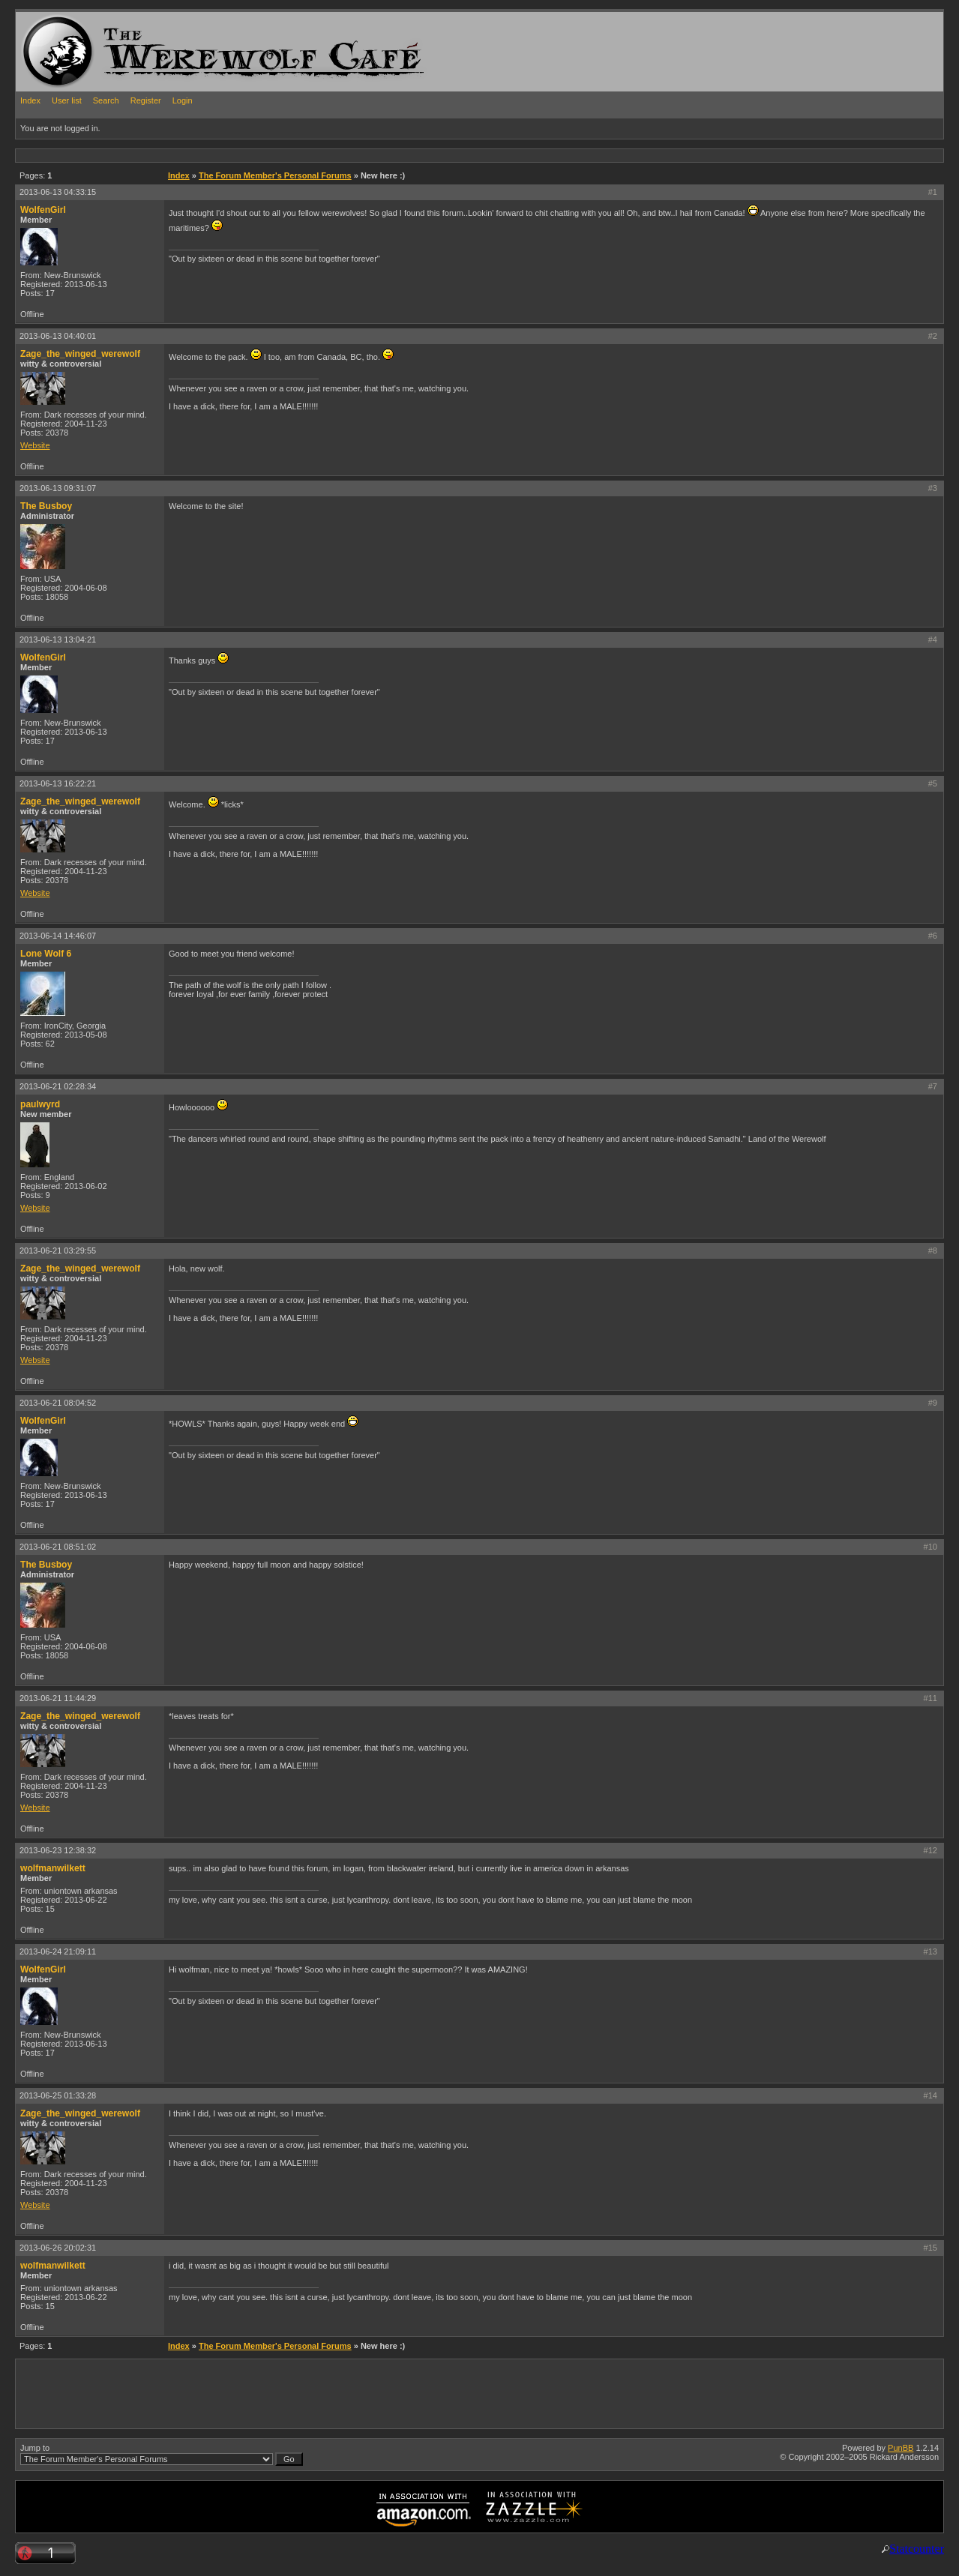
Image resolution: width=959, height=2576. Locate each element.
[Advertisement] (289, 154)
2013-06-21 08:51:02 (57, 1546)
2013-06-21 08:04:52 (57, 1402)
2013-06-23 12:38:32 (57, 1850)
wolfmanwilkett (52, 1868)
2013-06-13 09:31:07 (57, 488)
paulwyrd (40, 1104)
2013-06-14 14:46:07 (57, 935)
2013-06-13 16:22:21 (57, 783)
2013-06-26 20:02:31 (57, 2247)
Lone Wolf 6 (45, 953)
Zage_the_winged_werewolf (80, 354)
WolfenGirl (43, 210)
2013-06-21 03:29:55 (57, 1250)
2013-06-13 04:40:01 (57, 335)
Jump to (161, 2454)
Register (145, 100)
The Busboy (46, 506)
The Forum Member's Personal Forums (275, 175)
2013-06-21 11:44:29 (57, 1698)
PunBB (900, 2447)
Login (182, 100)
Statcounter (916, 2548)
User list (67, 100)
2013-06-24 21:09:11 (57, 1951)
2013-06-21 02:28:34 (57, 1086)
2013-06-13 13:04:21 (57, 639)
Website (35, 445)
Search (106, 100)
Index (30, 100)
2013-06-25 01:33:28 (57, 2095)
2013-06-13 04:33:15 (57, 191)
